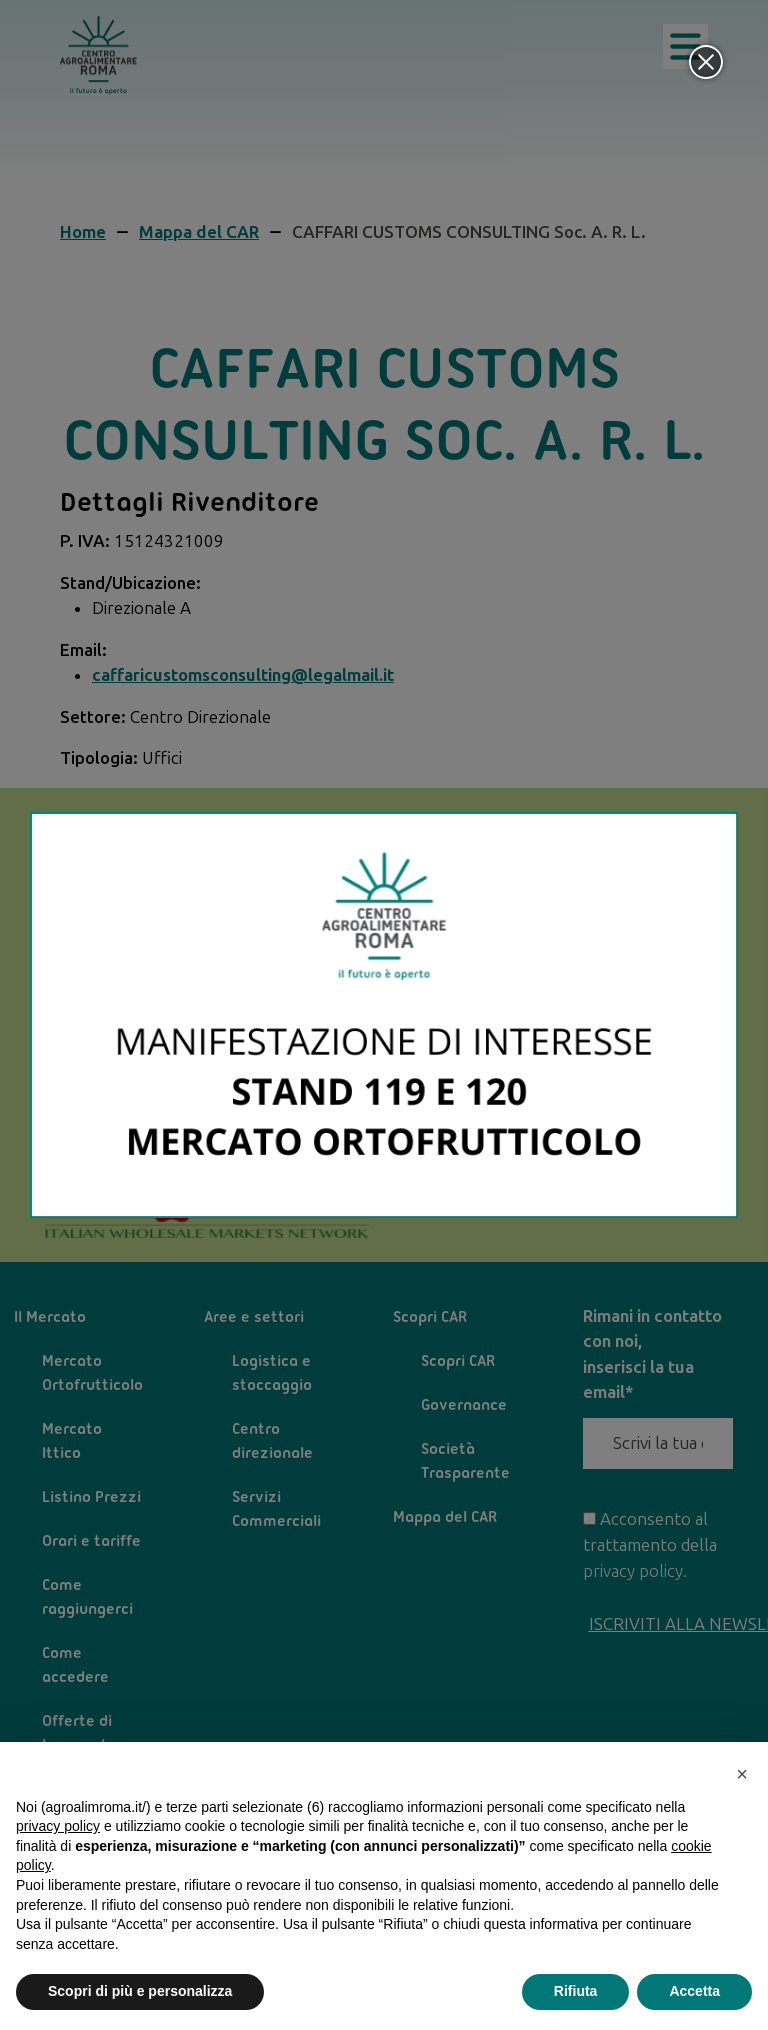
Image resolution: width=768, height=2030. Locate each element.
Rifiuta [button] (576, 1991)
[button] (742, 1774)
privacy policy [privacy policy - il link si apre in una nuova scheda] (58, 1826)
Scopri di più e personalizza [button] (140, 1991)
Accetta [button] (694, 1991)
